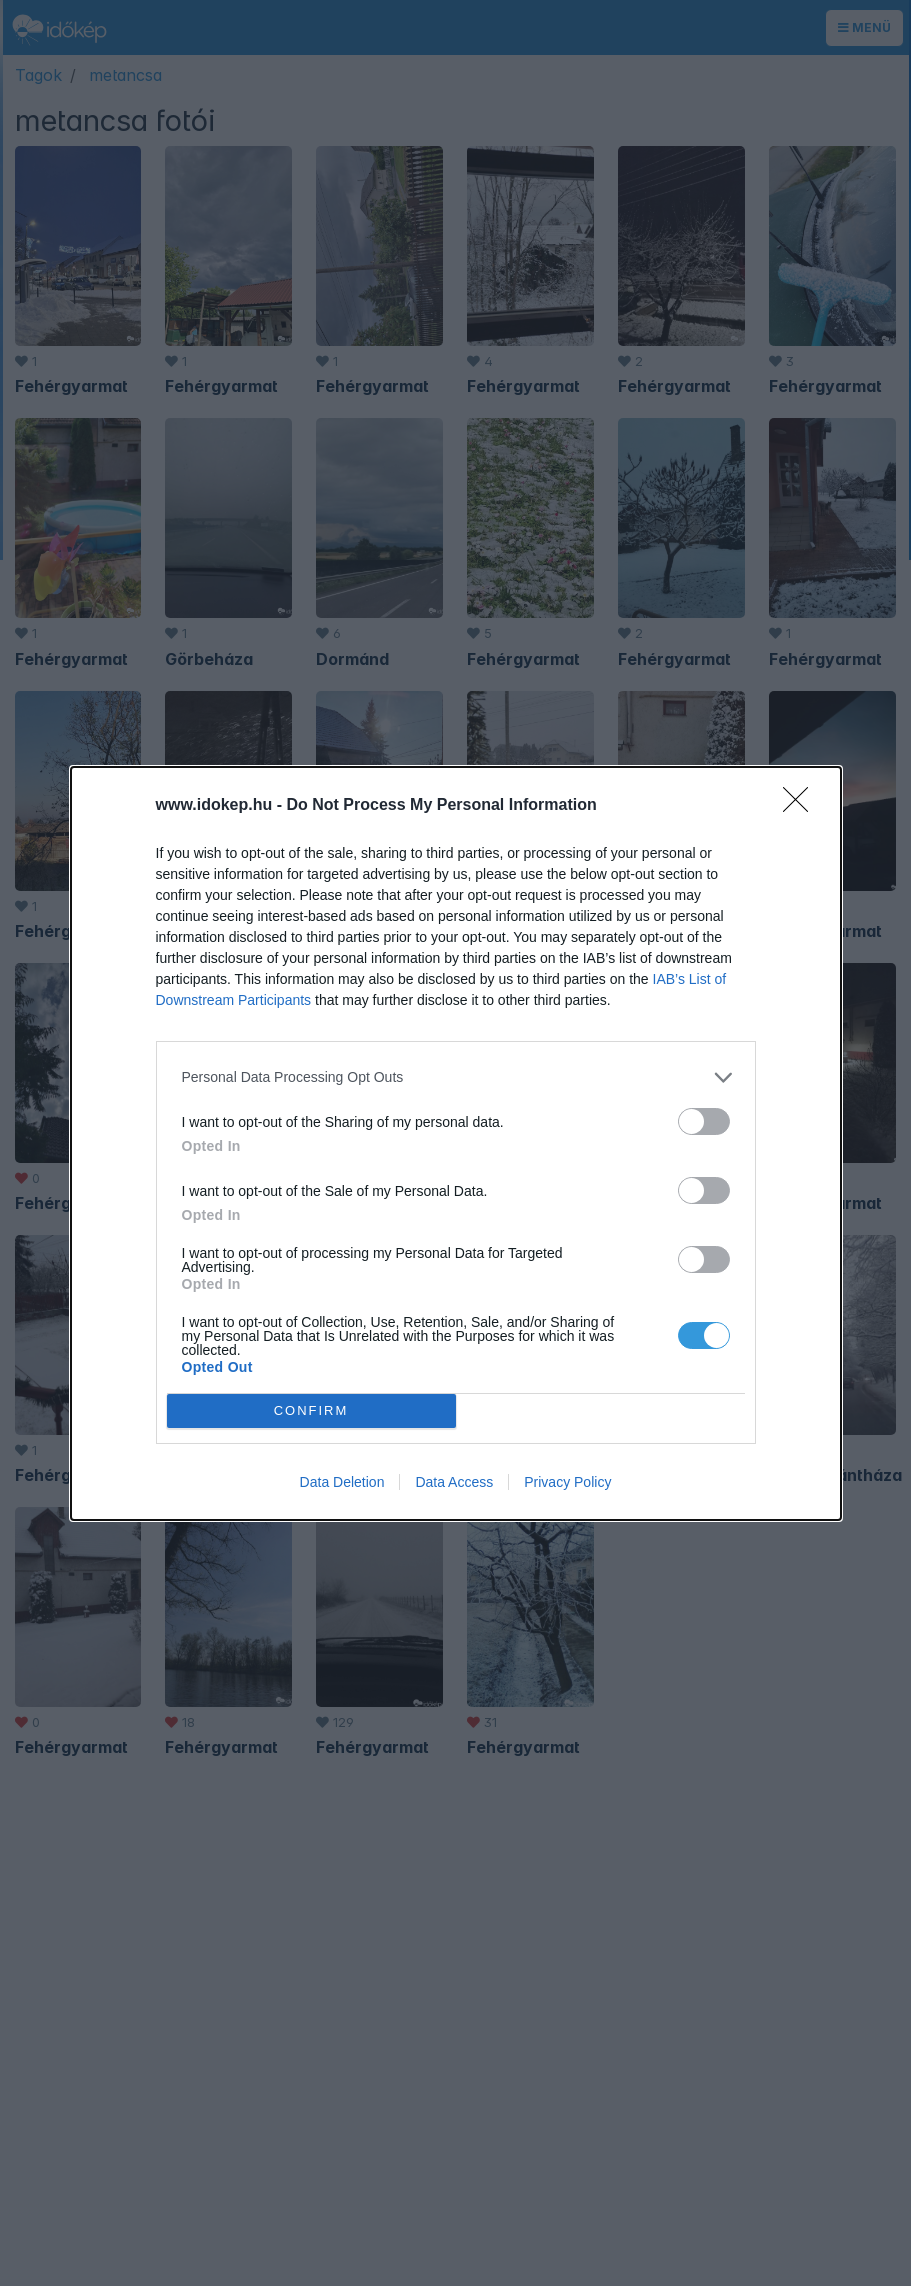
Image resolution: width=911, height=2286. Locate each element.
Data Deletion (342, 1482)
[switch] (704, 1121)
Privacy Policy (567, 1482)
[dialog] (456, 1143)
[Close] (802, 806)
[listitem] (456, 1077)
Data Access (454, 1482)
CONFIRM (311, 1410)
